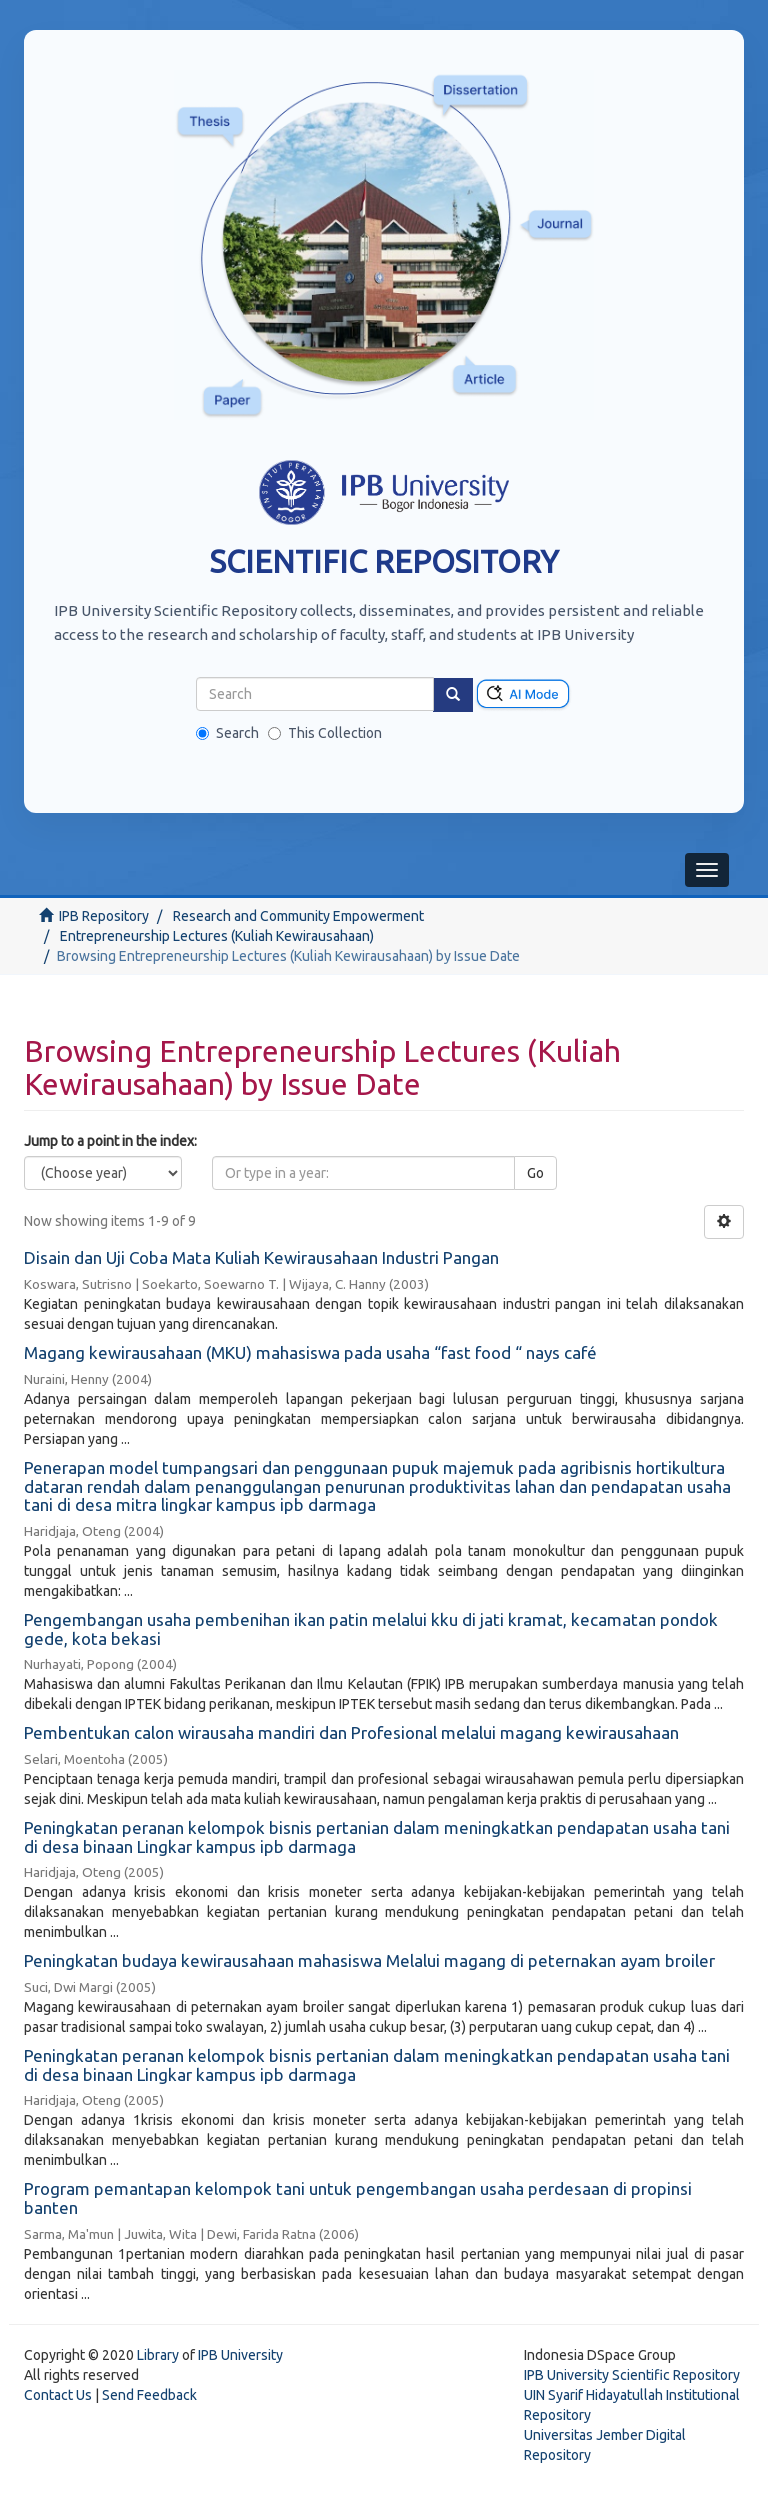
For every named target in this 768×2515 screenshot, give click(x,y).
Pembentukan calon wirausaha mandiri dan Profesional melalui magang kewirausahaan (351, 1732)
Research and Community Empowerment (298, 916)
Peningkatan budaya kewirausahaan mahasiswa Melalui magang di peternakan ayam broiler (369, 1960)
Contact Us (58, 2395)
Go (535, 1173)
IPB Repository (104, 916)
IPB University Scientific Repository (632, 2375)
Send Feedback (149, 2395)
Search (227, 733)
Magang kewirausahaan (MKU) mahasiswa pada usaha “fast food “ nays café (310, 1352)
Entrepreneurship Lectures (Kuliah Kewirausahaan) (217, 936)
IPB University (240, 2355)
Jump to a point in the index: (110, 1141)
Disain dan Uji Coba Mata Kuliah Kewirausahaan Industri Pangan (261, 1257)
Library (158, 2355)
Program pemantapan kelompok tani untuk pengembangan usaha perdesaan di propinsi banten (358, 2198)
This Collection (325, 733)
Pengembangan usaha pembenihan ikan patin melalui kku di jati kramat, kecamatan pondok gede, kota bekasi (371, 1629)
